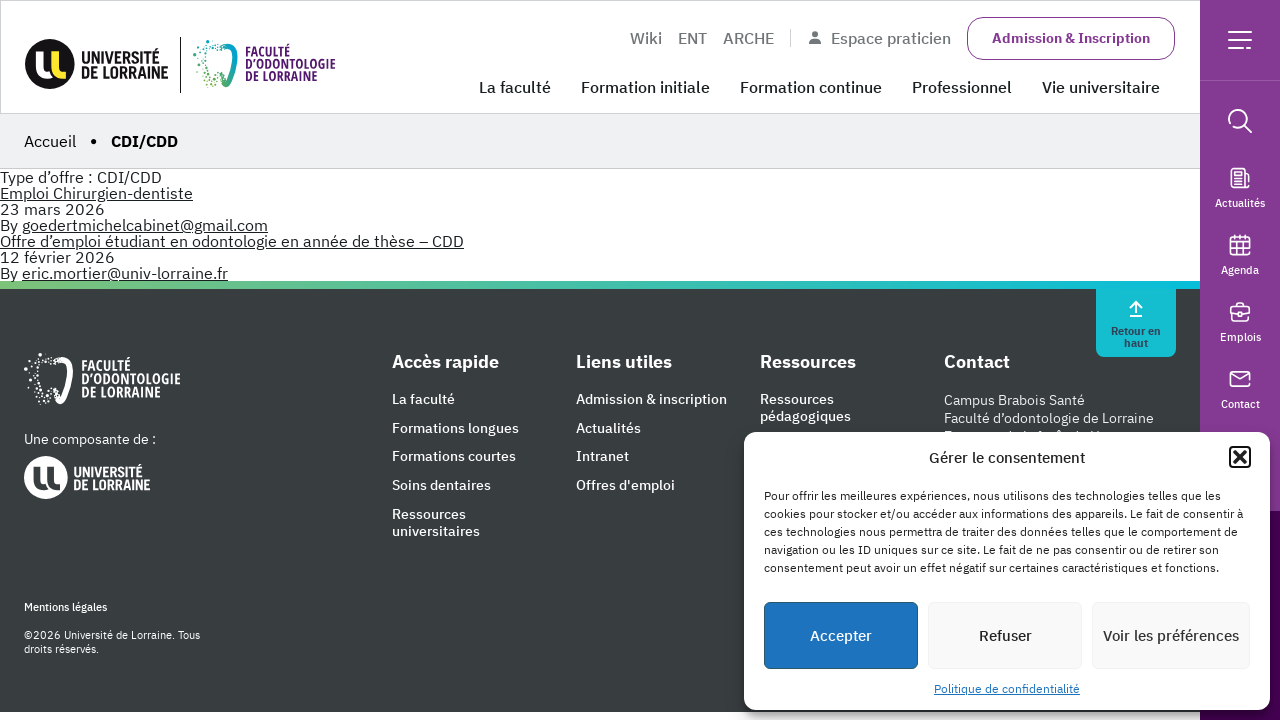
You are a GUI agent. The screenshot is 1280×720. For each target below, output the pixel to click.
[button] (1240, 457)
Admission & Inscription (1071, 38)
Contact (1240, 388)
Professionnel (962, 87)
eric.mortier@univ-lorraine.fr (125, 273)
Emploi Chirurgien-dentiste (96, 193)
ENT (692, 38)
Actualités (1240, 187)
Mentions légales (65, 607)
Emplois (1240, 321)
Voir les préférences (1171, 635)
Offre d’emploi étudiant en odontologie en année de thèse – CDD (232, 241)
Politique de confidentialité (1007, 688)
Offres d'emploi (625, 485)
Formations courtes (454, 456)
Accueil (50, 141)
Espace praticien (879, 38)
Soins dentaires (441, 485)
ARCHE (748, 38)
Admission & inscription (651, 399)
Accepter (841, 635)
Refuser (1005, 635)
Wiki (646, 38)
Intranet (602, 456)
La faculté (515, 87)
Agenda (1240, 254)
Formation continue (811, 87)
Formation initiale (645, 87)
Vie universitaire (1101, 87)
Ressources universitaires (436, 523)
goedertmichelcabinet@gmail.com (145, 225)
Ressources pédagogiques (805, 408)
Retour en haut (1136, 323)
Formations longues (455, 428)
